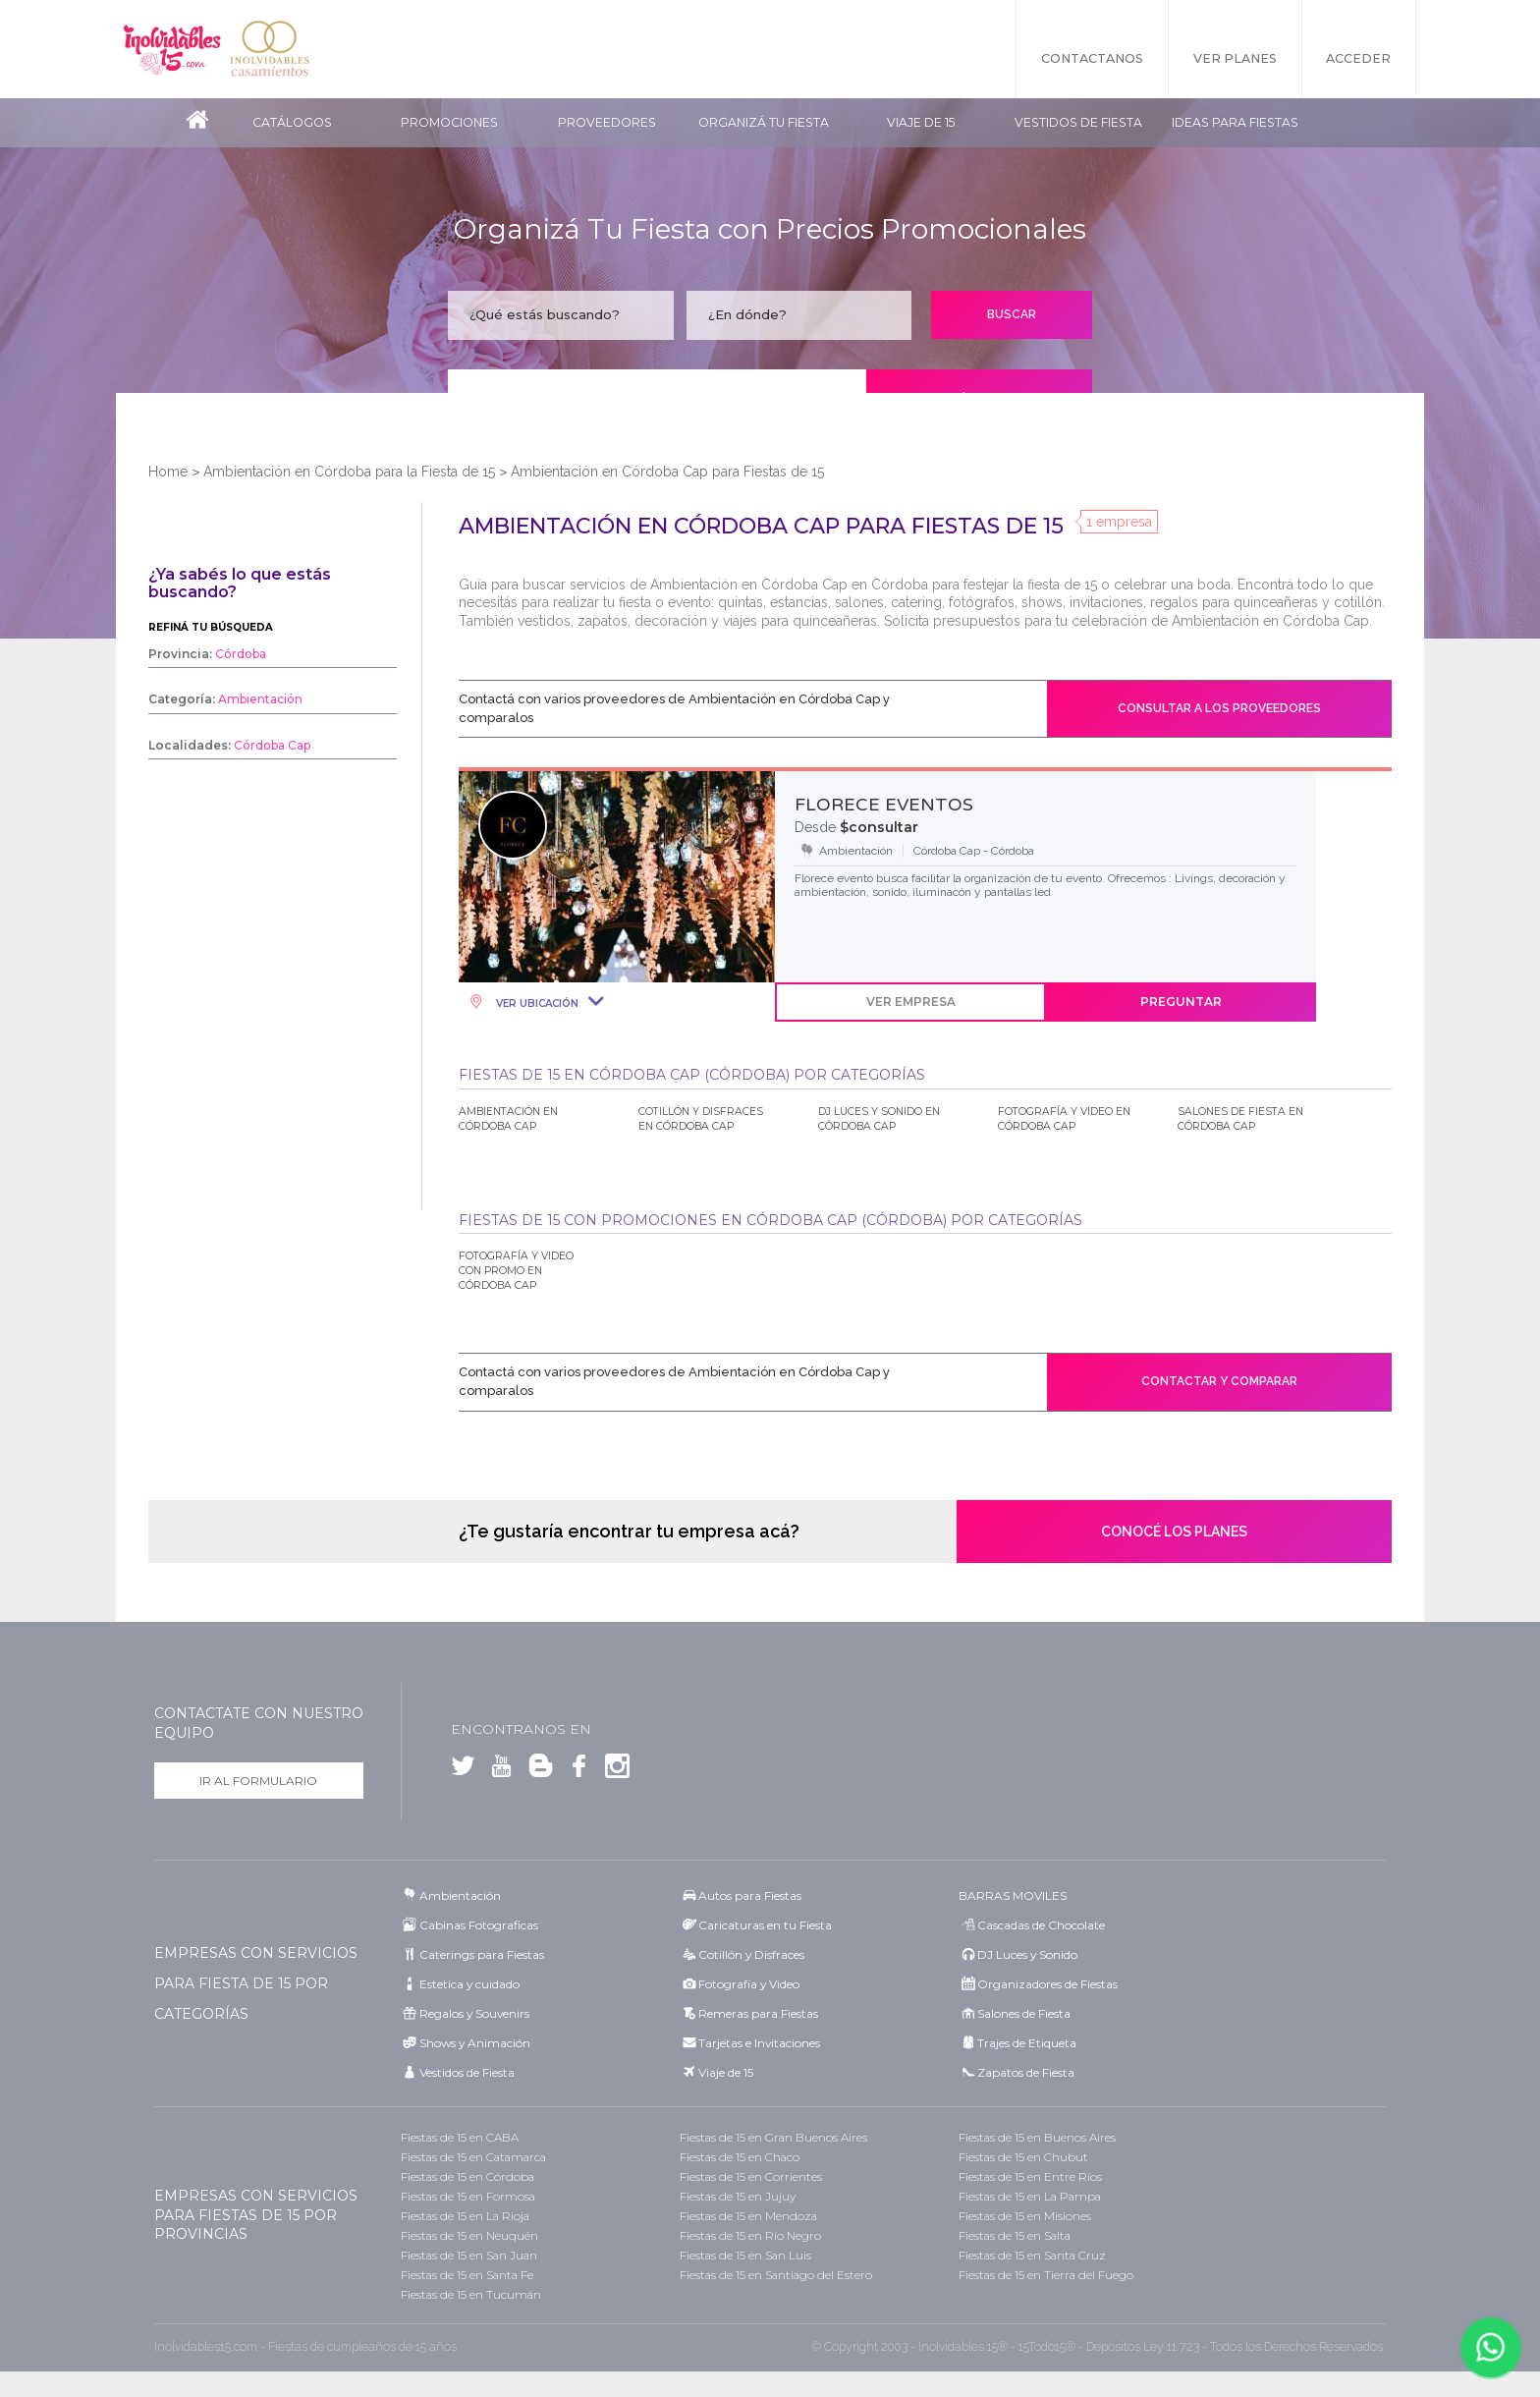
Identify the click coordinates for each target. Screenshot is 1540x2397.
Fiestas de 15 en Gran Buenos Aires (773, 2137)
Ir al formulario (258, 1780)
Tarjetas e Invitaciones (759, 2042)
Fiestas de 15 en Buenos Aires (1037, 2137)
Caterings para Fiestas (481, 1954)
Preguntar (1181, 1001)
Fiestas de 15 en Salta (1015, 2235)
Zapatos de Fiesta (1025, 2072)
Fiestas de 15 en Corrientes (751, 2176)
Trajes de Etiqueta (1026, 2042)
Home (168, 471)
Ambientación (460, 1895)
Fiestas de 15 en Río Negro (750, 2235)
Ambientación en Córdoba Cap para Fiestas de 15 (667, 471)
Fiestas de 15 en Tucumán (471, 2294)
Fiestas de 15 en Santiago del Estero (776, 2274)
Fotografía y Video (748, 1984)
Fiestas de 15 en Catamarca (473, 2156)
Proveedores (607, 122)
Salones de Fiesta (1024, 2013)
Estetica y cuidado (469, 1984)
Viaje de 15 (921, 122)
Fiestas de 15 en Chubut (1023, 2156)
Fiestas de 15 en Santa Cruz (1032, 2255)
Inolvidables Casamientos (270, 49)
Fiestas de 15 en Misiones (1025, 2215)
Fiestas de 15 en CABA (460, 2137)
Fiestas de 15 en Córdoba (467, 2176)
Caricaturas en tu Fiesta (765, 1925)
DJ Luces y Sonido (1027, 1954)
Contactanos (1092, 58)
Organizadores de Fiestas (1047, 1984)
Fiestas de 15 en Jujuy (738, 2196)
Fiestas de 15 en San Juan (469, 2255)
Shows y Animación (474, 2042)
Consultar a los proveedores (1219, 708)
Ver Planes (1235, 58)
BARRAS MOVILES (1013, 1895)
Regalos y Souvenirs (474, 2013)
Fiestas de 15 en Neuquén (469, 2235)
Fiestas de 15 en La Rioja (465, 2215)
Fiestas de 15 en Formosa (468, 2196)
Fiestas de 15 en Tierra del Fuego (1046, 2274)
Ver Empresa (911, 1001)
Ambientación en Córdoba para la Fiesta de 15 (349, 471)
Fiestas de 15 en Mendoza (748, 2215)
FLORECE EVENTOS (884, 804)
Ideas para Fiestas (1235, 122)
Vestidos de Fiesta (1078, 122)
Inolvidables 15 (172, 49)
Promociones (449, 122)
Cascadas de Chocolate (1041, 1925)
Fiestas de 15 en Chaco (739, 2156)
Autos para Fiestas (749, 1895)
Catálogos (292, 122)
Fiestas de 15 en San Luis (745, 2255)
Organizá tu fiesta (763, 122)
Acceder (1359, 58)
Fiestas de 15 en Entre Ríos (1030, 2176)
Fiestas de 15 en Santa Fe (467, 2274)
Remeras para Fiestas (758, 2013)
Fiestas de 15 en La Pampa (1030, 2196)
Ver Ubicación (535, 1003)
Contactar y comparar (1219, 1381)
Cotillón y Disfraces (751, 1954)
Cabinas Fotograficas (478, 1925)
